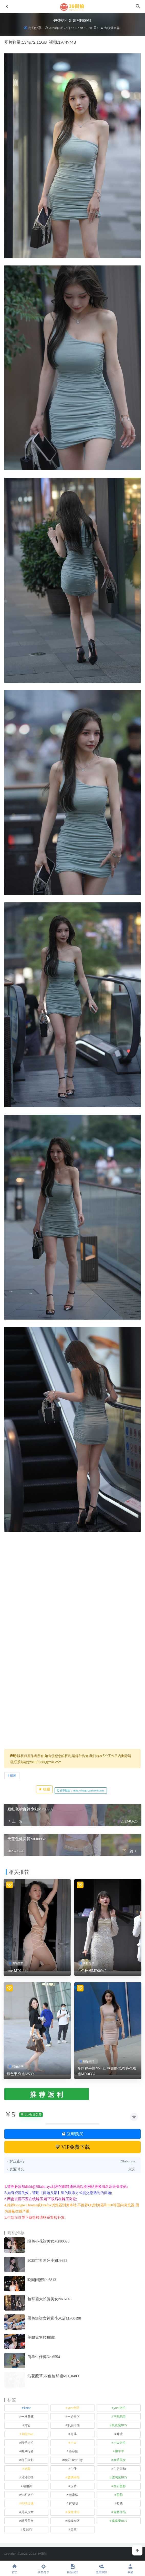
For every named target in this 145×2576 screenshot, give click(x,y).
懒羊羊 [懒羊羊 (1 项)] (119, 2451)
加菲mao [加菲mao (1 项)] (27, 2434)
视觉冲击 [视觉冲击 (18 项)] (73, 2512)
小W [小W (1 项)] (73, 2443)
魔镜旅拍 (18, 1963)
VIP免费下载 (72, 2147)
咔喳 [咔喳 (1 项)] (120, 2434)
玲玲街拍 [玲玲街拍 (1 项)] (27, 2477)
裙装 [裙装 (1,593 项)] (120, 2503)
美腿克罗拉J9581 (41, 2337)
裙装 (13, 1775)
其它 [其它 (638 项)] (27, 2425)
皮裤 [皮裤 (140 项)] (73, 2486)
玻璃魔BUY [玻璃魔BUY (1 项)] (119, 2477)
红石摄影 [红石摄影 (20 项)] (119, 2486)
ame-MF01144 (17, 1971)
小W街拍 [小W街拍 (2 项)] (119, 2443)
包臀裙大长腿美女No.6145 (49, 2299)
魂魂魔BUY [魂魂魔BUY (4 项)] (119, 2521)
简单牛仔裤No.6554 (43, 2357)
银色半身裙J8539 (20, 2074)
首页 (14, 2569)
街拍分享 (35, 28)
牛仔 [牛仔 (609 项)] (73, 2468)
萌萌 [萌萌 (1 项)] (120, 2495)
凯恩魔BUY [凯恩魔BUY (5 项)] (119, 2425)
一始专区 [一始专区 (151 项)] (73, 2416)
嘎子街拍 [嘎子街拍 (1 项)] (27, 2443)
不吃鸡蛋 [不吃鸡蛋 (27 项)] (119, 2416)
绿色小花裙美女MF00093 (48, 2241)
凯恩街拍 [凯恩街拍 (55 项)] (73, 2425)
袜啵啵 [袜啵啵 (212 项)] (73, 2503)
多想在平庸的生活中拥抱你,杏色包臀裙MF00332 (107, 2071)
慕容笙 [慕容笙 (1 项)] (73, 2451)
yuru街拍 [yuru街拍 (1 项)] (120, 2408)
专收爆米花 (110, 28)
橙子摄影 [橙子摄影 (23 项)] (27, 2460)
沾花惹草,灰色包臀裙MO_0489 (53, 2376)
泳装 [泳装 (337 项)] (27, 2468)
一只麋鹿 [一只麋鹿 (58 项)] (27, 2416)
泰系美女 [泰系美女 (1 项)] (119, 2460)
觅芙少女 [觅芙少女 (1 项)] (27, 2512)
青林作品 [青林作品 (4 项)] (119, 2512)
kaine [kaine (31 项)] (27, 2408)
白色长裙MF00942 (91, 1971)
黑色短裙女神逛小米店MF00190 (54, 2318)
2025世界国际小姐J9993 (47, 2260)
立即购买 (72, 2134)
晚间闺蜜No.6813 (41, 2280)
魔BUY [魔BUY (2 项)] (27, 2529)
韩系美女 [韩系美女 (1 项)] (27, 2521)
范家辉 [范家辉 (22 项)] (73, 2495)
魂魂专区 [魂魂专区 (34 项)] (73, 2521)
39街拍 (42, 2553)
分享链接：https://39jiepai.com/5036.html (81, 1790)
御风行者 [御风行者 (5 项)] (27, 2451)
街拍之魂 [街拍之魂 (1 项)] (27, 2503)
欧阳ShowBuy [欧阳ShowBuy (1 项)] (73, 2460)
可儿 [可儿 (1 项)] (73, 2434)
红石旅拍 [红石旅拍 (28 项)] (27, 2495)
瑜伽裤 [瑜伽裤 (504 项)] (27, 2486)
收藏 (44, 1789)
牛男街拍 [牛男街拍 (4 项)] (119, 2468)
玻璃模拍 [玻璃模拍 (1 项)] (73, 2477)
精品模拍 (88, 2061)
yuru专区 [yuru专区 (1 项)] (73, 2408)
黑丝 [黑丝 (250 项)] (73, 2529)
